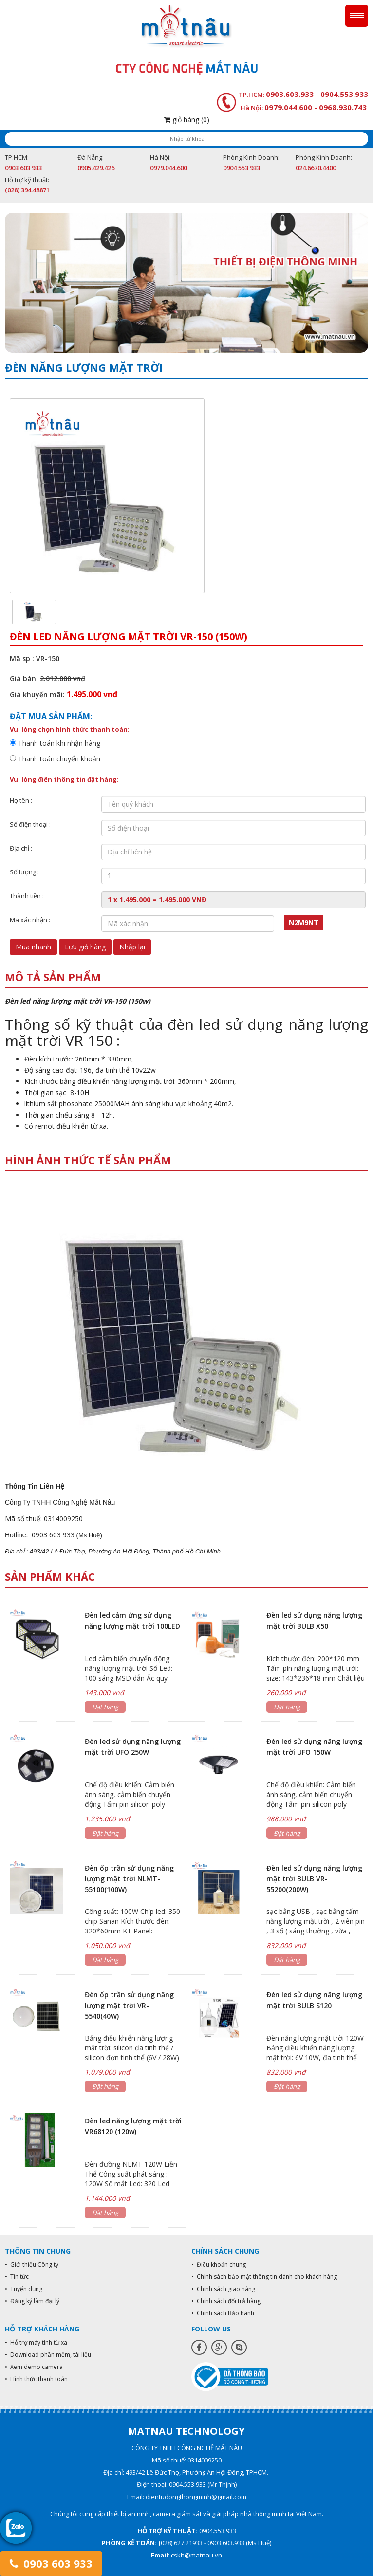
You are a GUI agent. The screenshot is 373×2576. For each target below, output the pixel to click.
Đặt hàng (105, 1707)
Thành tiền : (27, 895)
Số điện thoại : (30, 824)
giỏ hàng (186, 119)
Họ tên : (21, 800)
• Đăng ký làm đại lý (32, 2301)
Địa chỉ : (21, 848)
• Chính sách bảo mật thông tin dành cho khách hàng (264, 2277)
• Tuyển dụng (23, 2289)
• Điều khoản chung (218, 2264)
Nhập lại (132, 946)
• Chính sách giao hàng (223, 2289)
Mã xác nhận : (30, 919)
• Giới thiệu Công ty (31, 2264)
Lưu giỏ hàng (85, 946)
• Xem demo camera (34, 2367)
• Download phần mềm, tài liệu (48, 2354)
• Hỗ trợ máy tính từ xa (36, 2342)
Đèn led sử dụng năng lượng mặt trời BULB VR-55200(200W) (314, 1878)
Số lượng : (24, 872)
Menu (356, 16)
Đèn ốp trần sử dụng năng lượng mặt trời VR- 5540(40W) (129, 2005)
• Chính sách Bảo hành (222, 2313)
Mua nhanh (33, 946)
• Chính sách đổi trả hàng (226, 2301)
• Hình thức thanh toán (36, 2379)
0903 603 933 (51, 2563)
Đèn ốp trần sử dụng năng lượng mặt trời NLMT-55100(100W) (129, 1878)
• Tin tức (17, 2277)
